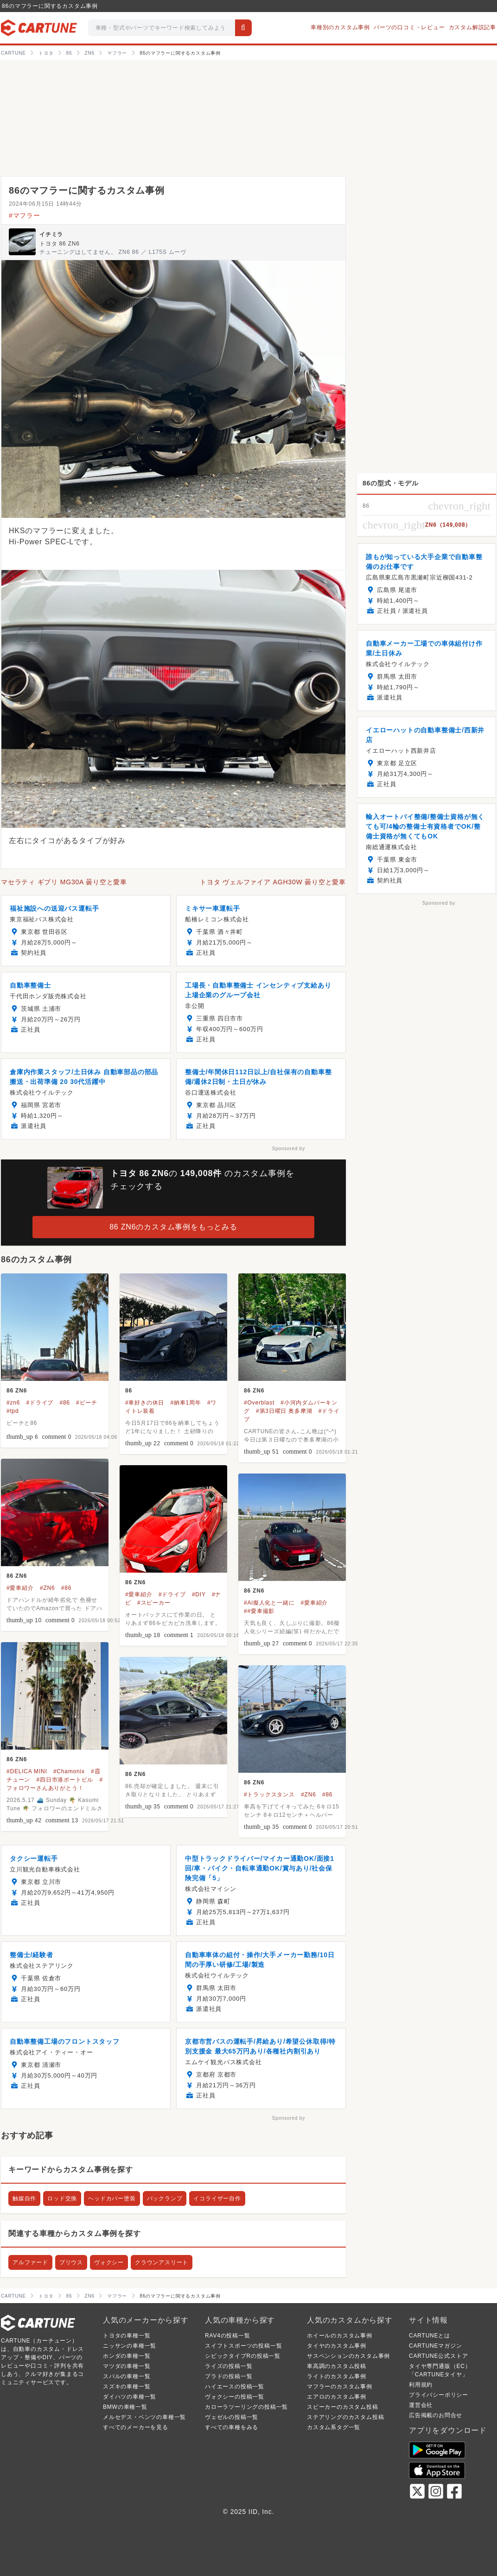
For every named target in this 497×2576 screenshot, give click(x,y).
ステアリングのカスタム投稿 (345, 2417)
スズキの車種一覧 (126, 2386)
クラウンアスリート (161, 2262)
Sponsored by (288, 1148)
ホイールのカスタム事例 (339, 2335)
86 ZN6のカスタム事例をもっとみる (173, 1227)
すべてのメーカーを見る (135, 2427)
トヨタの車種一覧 (126, 2335)
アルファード (30, 2262)
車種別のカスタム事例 (340, 27)
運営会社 (421, 2405)
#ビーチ (86, 1402)
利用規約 (421, 2384)
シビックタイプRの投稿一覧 (242, 2356)
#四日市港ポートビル (64, 1779)
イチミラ (51, 234)
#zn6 (13, 1402)
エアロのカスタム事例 (336, 2396)
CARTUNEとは (429, 2335)
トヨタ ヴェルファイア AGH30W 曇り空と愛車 (273, 882)
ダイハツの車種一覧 (129, 2396)
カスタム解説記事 (472, 27)
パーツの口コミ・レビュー (409, 27)
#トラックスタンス (269, 1794)
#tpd (12, 1411)
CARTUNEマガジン (435, 2346)
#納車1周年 (186, 1402)
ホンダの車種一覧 (126, 2356)
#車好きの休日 (144, 1402)
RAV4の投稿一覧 (227, 2335)
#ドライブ (39, 1402)
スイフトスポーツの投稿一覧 (243, 2346)
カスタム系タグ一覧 (333, 2427)
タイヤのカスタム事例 (336, 2346)
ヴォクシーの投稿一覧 (234, 2396)
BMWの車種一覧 (125, 2407)
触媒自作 (24, 2198)
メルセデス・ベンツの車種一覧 (144, 2417)
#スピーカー (153, 1603)
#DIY (199, 1594)
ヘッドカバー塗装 (111, 2198)
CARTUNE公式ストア (438, 2356)
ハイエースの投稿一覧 (234, 2386)
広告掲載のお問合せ (435, 2415)
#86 (64, 1402)
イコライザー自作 (217, 2198)
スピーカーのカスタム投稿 (342, 2407)
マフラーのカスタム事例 (339, 2386)
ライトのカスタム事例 (336, 2376)
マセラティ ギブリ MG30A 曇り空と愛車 (64, 882)
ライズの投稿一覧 (228, 2366)
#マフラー (24, 215)
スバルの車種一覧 (126, 2376)
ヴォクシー (109, 2262)
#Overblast (259, 1402)
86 (128, 1390)
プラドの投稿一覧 (228, 2376)
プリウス (71, 2262)
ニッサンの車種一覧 (129, 2346)
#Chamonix (69, 1771)
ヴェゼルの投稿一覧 (231, 2417)
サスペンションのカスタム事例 (348, 2356)
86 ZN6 (16, 1390)
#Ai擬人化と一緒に (269, 1603)
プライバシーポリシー (438, 2395)
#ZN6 (47, 1588)
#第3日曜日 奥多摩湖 (284, 1411)
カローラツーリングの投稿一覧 (246, 2407)
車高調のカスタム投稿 (336, 2366)
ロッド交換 (62, 2198)
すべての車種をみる (231, 2427)
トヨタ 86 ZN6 (59, 243)
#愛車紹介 (20, 1588)
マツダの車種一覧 (126, 2366)
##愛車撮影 (259, 1611)
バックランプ (165, 2198)
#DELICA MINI (26, 1771)
